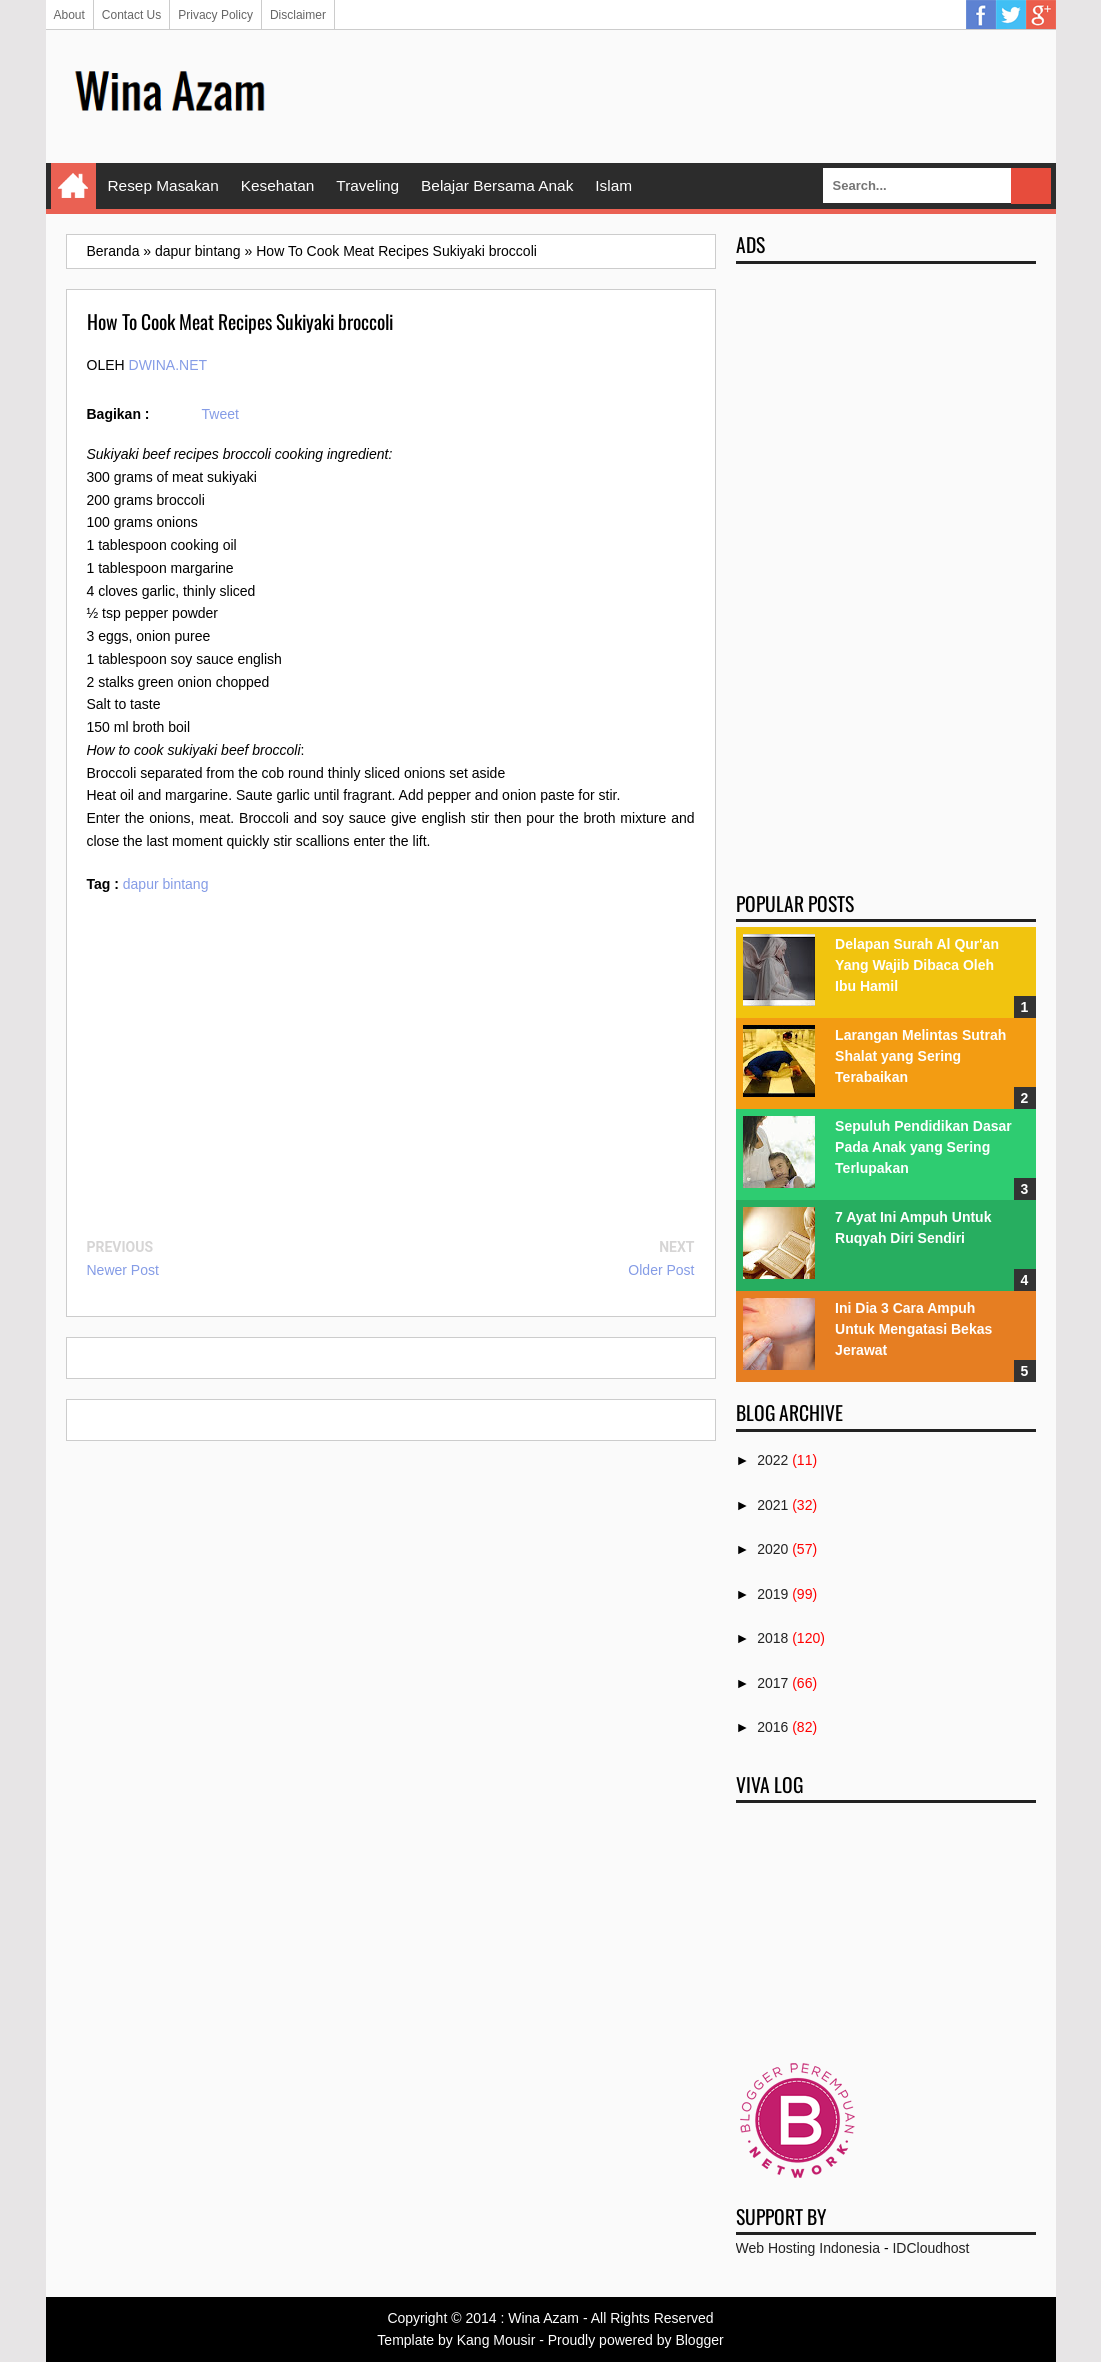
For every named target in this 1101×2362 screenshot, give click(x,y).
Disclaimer (298, 15)
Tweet (220, 414)
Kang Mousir (496, 2340)
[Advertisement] (672, 95)
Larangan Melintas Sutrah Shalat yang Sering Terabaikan (920, 1056)
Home (73, 186)
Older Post (661, 1270)
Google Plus (1041, 15)
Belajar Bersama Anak (497, 185)
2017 (772, 1683)
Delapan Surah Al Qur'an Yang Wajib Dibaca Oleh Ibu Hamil (917, 965)
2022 (772, 1460)
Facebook (981, 15)
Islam (613, 185)
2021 (772, 1505)
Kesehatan (278, 185)
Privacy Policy (215, 15)
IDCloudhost (930, 2248)
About (69, 15)
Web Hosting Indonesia (808, 2248)
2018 (772, 1638)
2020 (772, 1549)
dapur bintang (166, 884)
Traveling (367, 185)
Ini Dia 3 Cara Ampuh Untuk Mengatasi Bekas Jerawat (913, 1329)
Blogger (699, 2340)
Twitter (1011, 15)
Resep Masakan (163, 185)
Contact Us (131, 15)
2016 (772, 1727)
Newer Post (123, 1270)
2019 (772, 1594)
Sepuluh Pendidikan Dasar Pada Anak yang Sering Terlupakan (923, 1147)
